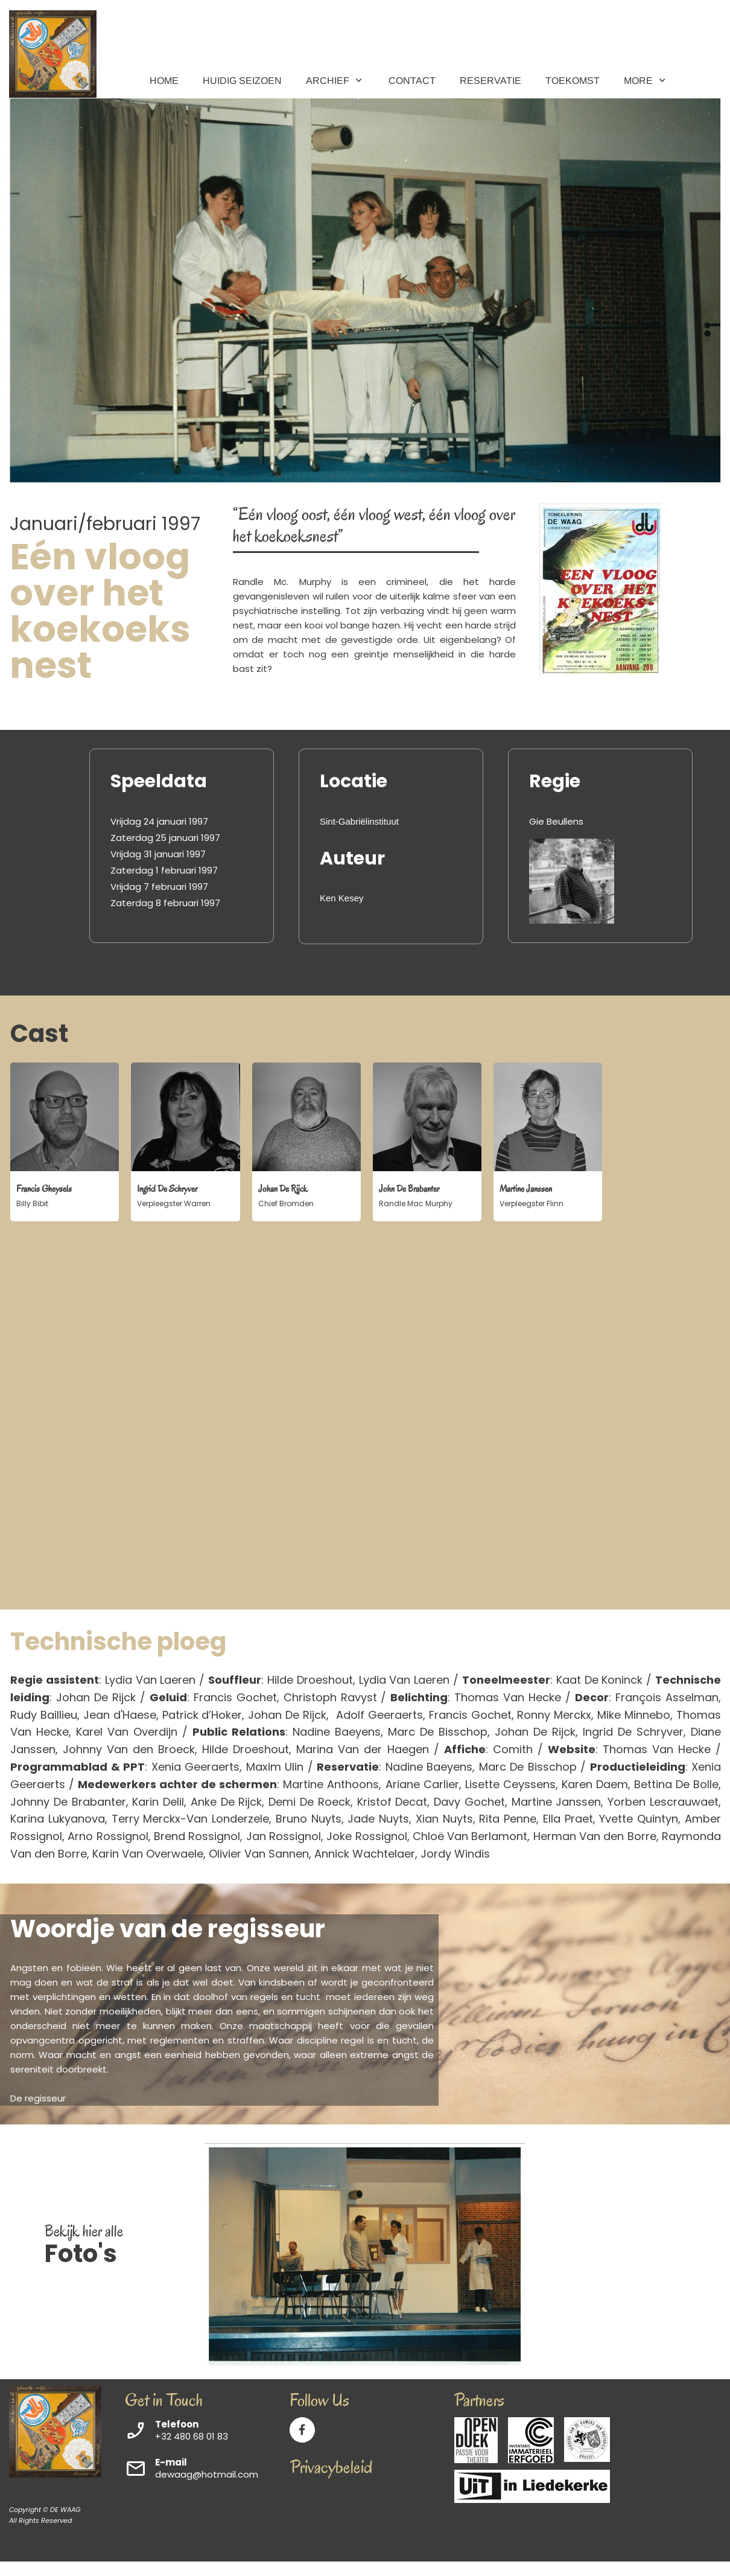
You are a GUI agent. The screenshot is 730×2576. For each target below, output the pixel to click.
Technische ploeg (118, 1641)
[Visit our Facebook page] (302, 2430)
